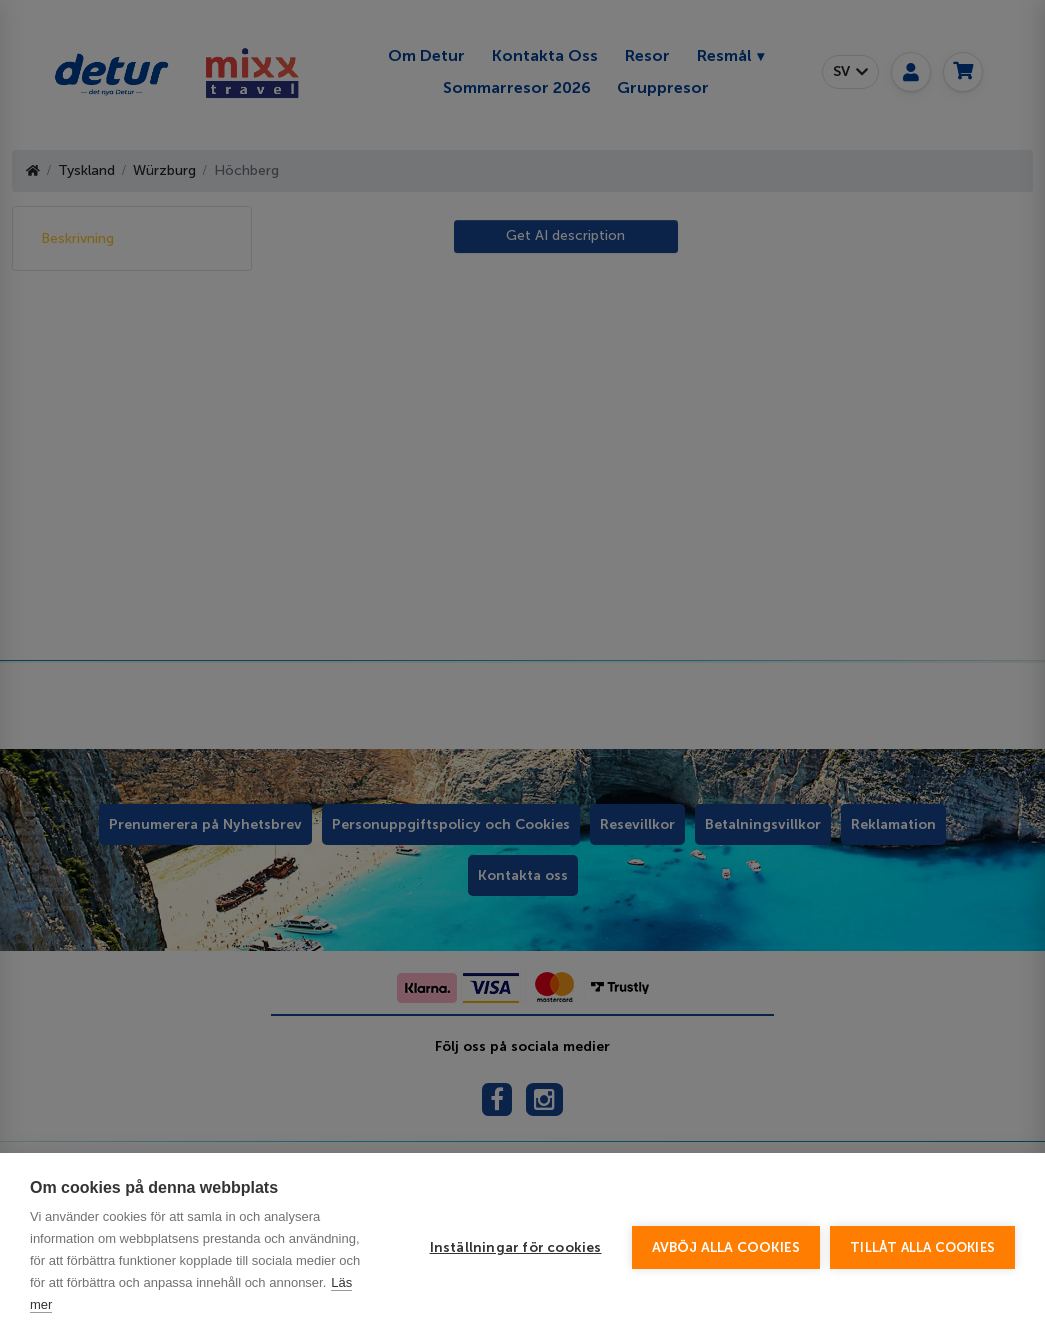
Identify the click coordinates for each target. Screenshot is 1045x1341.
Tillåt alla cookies (922, 1247)
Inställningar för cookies (516, 1247)
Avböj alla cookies (726, 1247)
